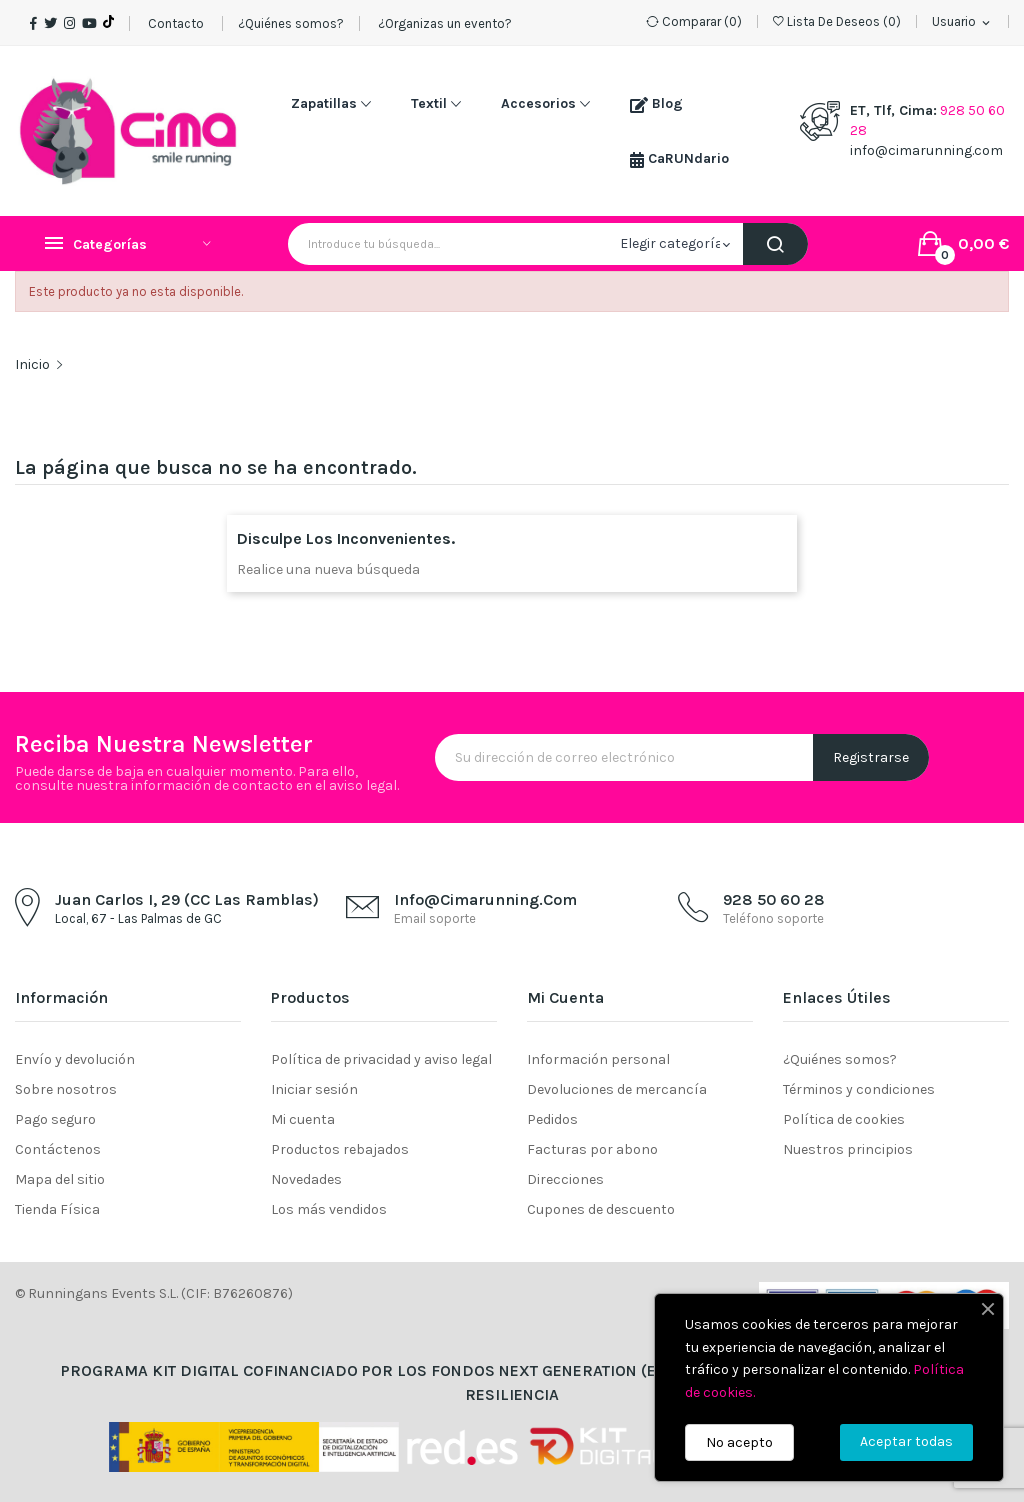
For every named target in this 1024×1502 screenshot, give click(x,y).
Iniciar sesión (314, 1089)
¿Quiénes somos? (291, 23)
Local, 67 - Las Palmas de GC (138, 918)
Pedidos (552, 1119)
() (837, 21)
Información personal (598, 1059)
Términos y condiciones (859, 1089)
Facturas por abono (592, 1149)
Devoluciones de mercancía (617, 1089)
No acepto (739, 1442)
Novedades (306, 1179)
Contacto (176, 23)
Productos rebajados (340, 1149)
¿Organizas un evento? (443, 23)
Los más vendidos (329, 1209)
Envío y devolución (75, 1059)
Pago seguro (55, 1119)
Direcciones (565, 1179)
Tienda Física (57, 1209)
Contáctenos (58, 1149)
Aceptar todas (906, 1441)
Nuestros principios (848, 1149)
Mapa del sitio (60, 1179)
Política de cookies (844, 1119)
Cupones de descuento (601, 1209)
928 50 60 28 (774, 899)
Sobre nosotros (66, 1089)
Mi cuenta (303, 1119)
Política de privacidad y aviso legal (381, 1059)
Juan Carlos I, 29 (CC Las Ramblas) (187, 899)
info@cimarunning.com (926, 150)
